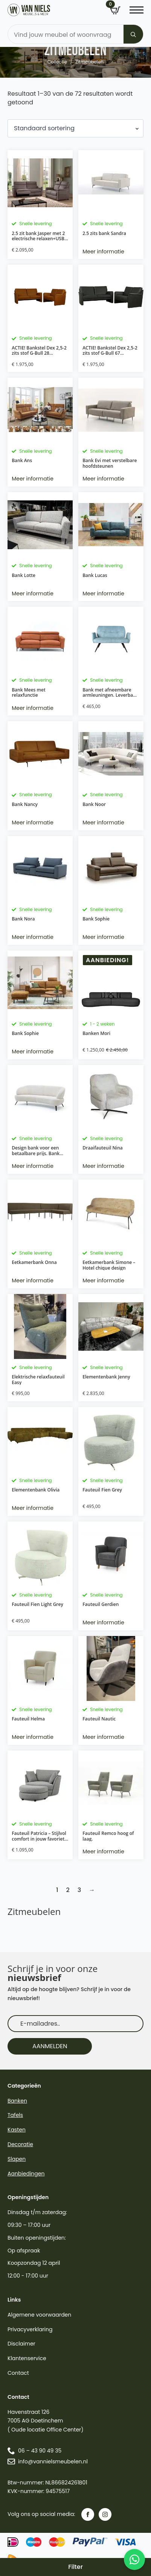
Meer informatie (103, 251)
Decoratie (20, 2144)
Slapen (17, 2159)
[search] (133, 34)
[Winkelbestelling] (75, 128)
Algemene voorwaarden (39, 2314)
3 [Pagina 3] (79, 1890)
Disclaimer (21, 2343)
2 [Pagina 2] (67, 1890)
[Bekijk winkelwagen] (115, 10)
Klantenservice (27, 2358)
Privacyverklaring (30, 2329)
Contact (18, 2373)
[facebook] (87, 2514)
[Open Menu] (136, 10)
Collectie (57, 62)
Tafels (15, 2115)
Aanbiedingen (26, 2173)
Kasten (17, 2129)
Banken (17, 2100)
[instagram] (105, 2514)
